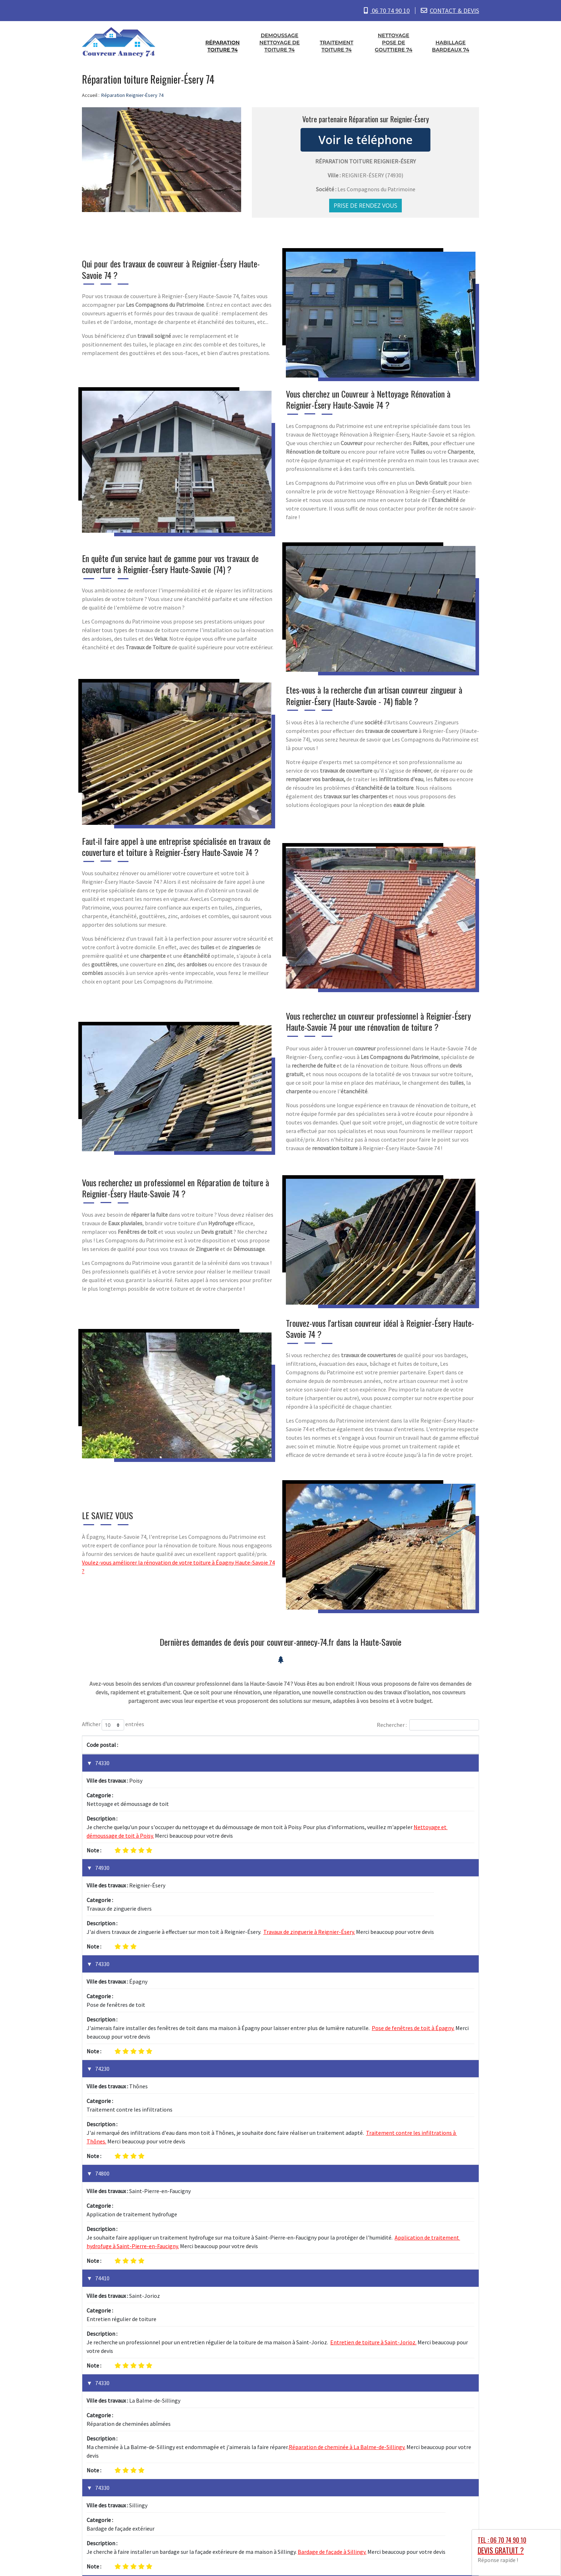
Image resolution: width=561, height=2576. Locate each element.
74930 (102, 1829)
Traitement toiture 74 (336, 46)
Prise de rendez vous (365, 206)
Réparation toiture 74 (222, 46)
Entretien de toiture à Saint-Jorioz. (373, 2114)
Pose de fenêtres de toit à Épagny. (413, 1914)
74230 (102, 1955)
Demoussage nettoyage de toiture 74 (279, 42)
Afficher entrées (113, 1724)
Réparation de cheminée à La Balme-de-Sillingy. (347, 2181)
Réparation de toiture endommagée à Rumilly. (143, 2382)
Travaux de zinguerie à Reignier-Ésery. (309, 1856)
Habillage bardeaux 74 (450, 46)
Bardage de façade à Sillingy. (332, 2248)
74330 (102, 1763)
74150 (102, 2347)
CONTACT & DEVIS (454, 10)
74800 (102, 2021)
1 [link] (443, 2432)
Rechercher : (428, 1724)
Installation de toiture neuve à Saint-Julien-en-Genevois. (340, 2315)
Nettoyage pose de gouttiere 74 (394, 42)
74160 (102, 2280)
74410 (102, 2088)
